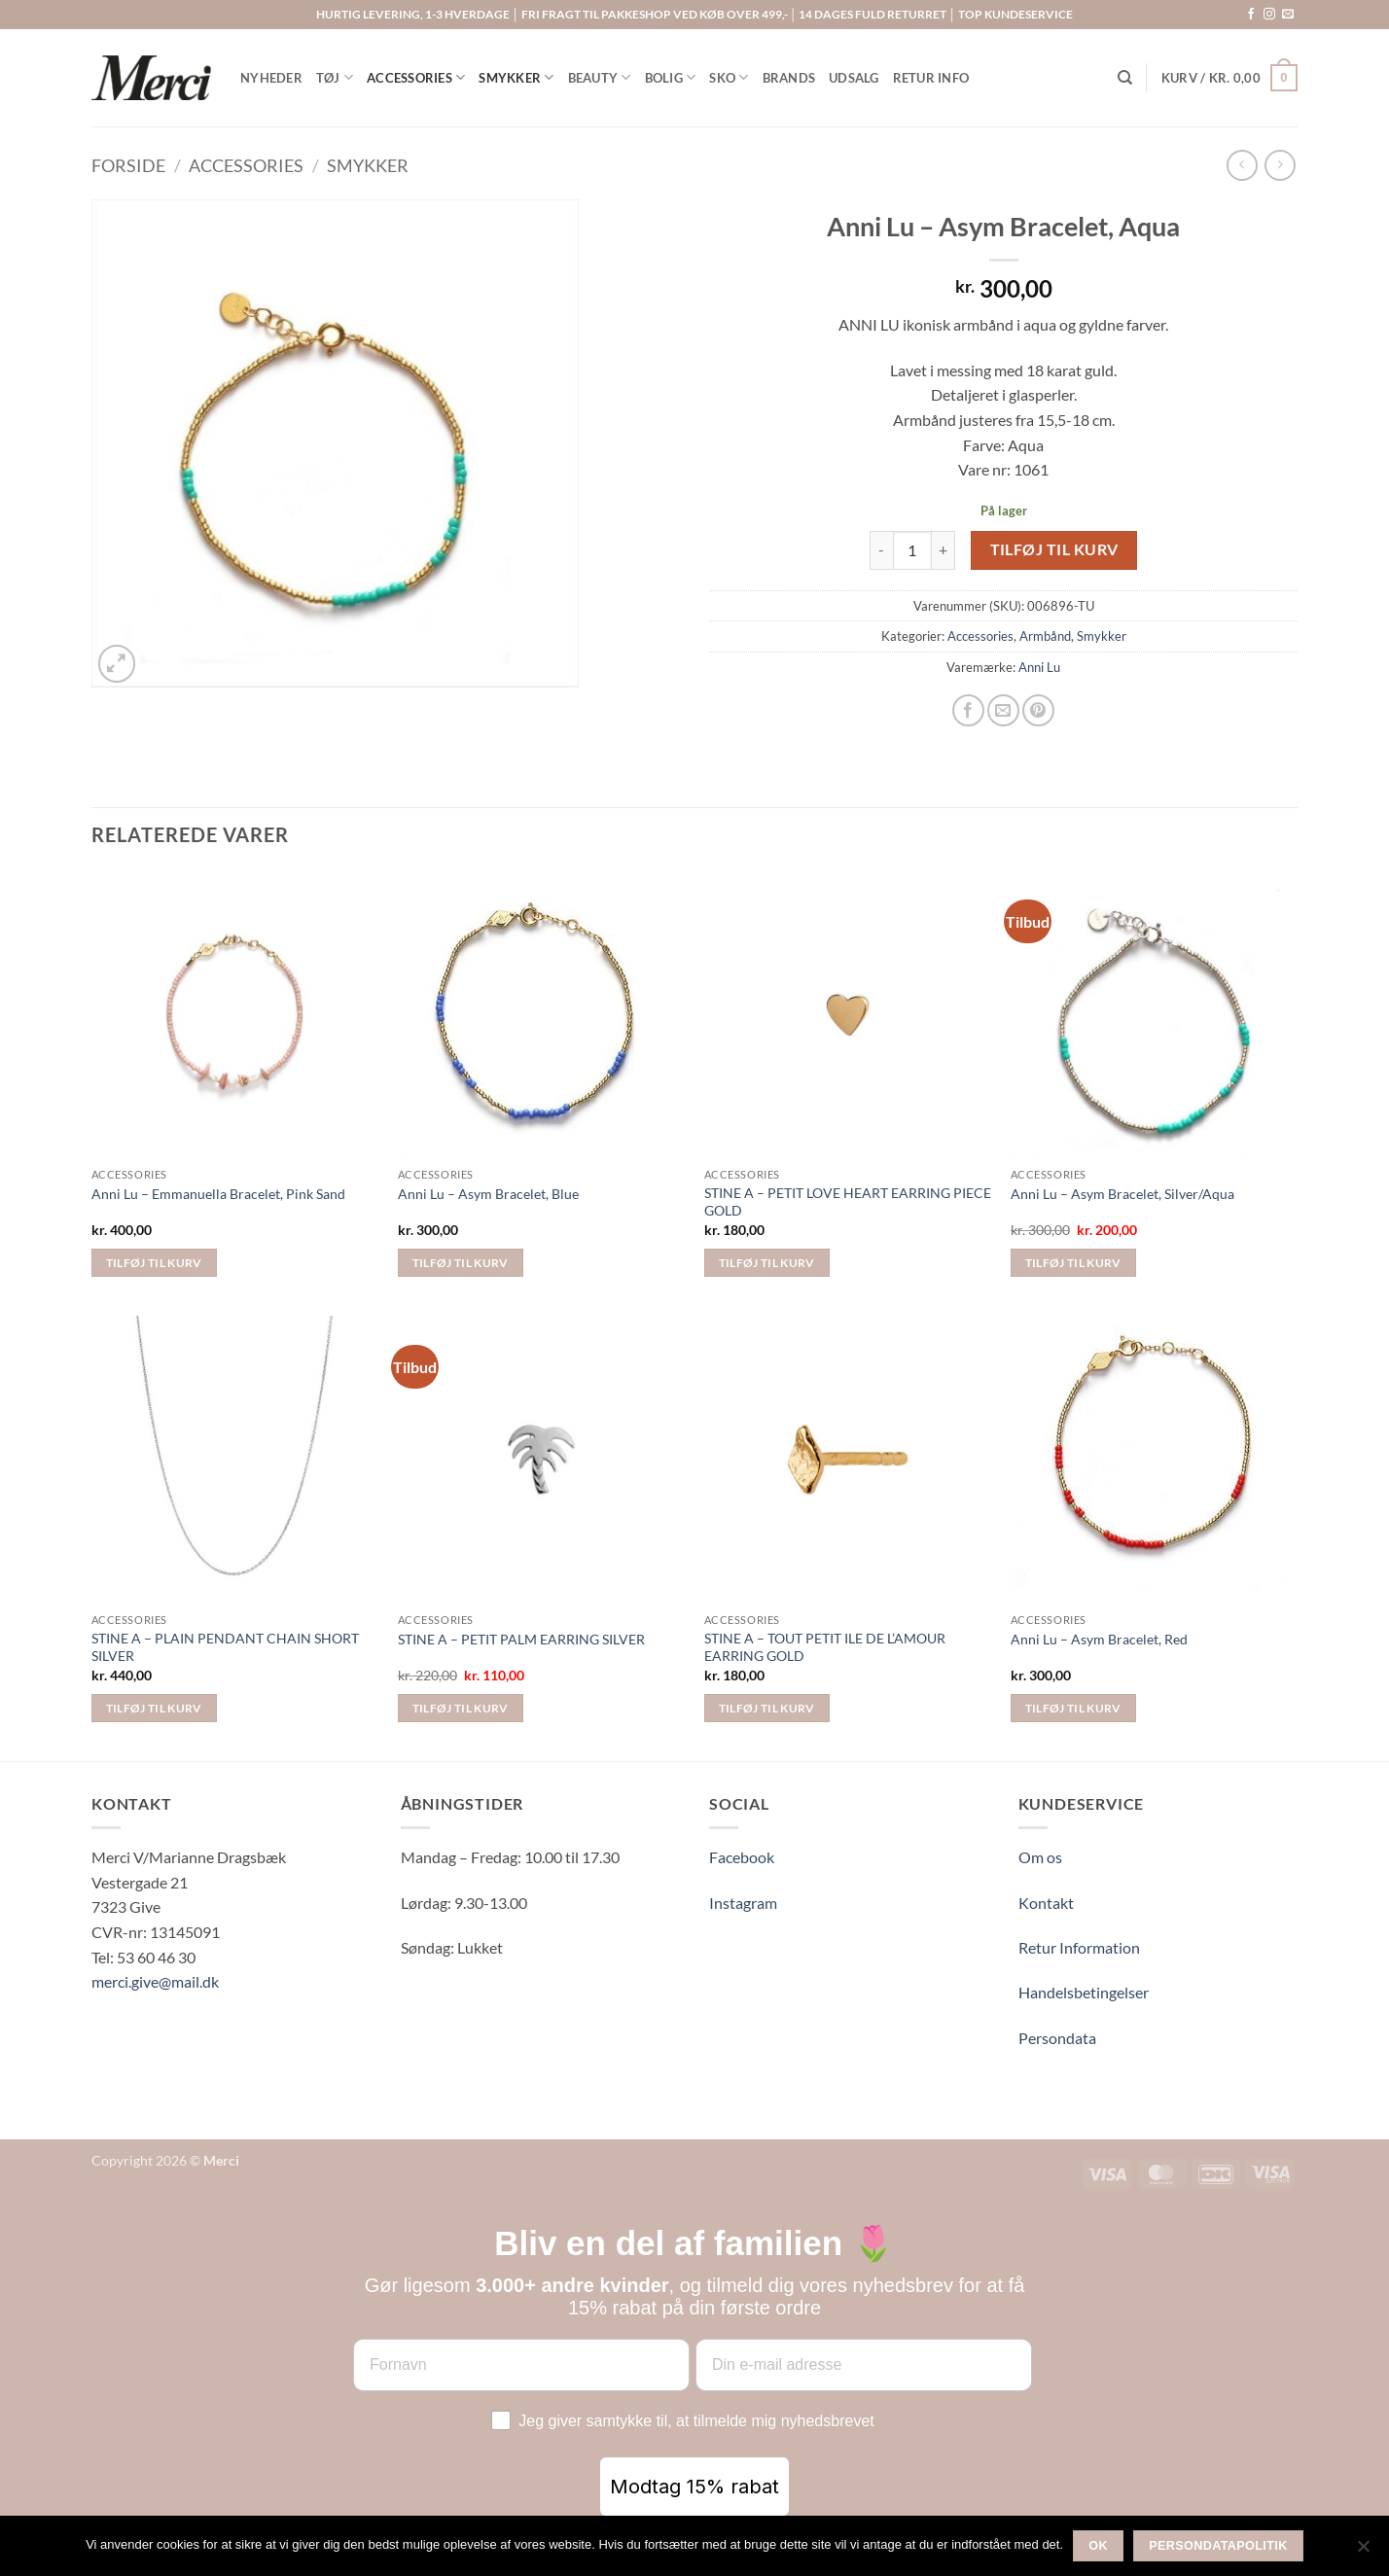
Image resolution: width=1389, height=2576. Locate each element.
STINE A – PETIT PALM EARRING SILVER (521, 1639)
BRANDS (789, 78)
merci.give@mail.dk (155, 1981)
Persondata (1057, 2038)
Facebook (741, 1857)
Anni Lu (1039, 667)
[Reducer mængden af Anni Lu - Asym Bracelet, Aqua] (881, 550)
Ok (1098, 2546)
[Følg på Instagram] (1269, 14)
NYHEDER (271, 78)
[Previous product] (1279, 165)
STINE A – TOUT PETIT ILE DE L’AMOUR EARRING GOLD (824, 1647)
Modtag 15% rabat (694, 2486)
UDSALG (854, 78)
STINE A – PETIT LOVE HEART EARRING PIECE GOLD (847, 1201)
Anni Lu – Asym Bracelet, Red (1099, 1639)
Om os (1040, 1857)
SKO (728, 77)
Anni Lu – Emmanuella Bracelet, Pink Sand (218, 1193)
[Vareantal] (912, 550)
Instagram (743, 1902)
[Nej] (1362, 2551)
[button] (1229, 78)
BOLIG (670, 77)
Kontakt (1046, 1902)
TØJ (334, 77)
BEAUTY (599, 77)
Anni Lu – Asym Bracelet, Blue (488, 1193)
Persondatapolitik (1218, 2546)
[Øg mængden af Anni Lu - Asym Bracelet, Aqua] (943, 550)
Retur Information (1079, 1947)
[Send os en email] (1288, 14)
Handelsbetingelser (1083, 1992)
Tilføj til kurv (1054, 549)
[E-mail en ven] (1003, 710)
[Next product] (1242, 165)
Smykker (368, 165)
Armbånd (1045, 636)
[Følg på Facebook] (1251, 14)
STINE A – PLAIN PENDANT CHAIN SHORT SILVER (225, 1647)
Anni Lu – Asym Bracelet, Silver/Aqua (1122, 1193)
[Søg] (1125, 77)
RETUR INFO (931, 78)
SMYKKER (516, 77)
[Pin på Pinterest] (1038, 710)
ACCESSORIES (416, 77)
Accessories (246, 165)
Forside (128, 165)
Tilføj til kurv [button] (154, 1262)
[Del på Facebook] (968, 710)
